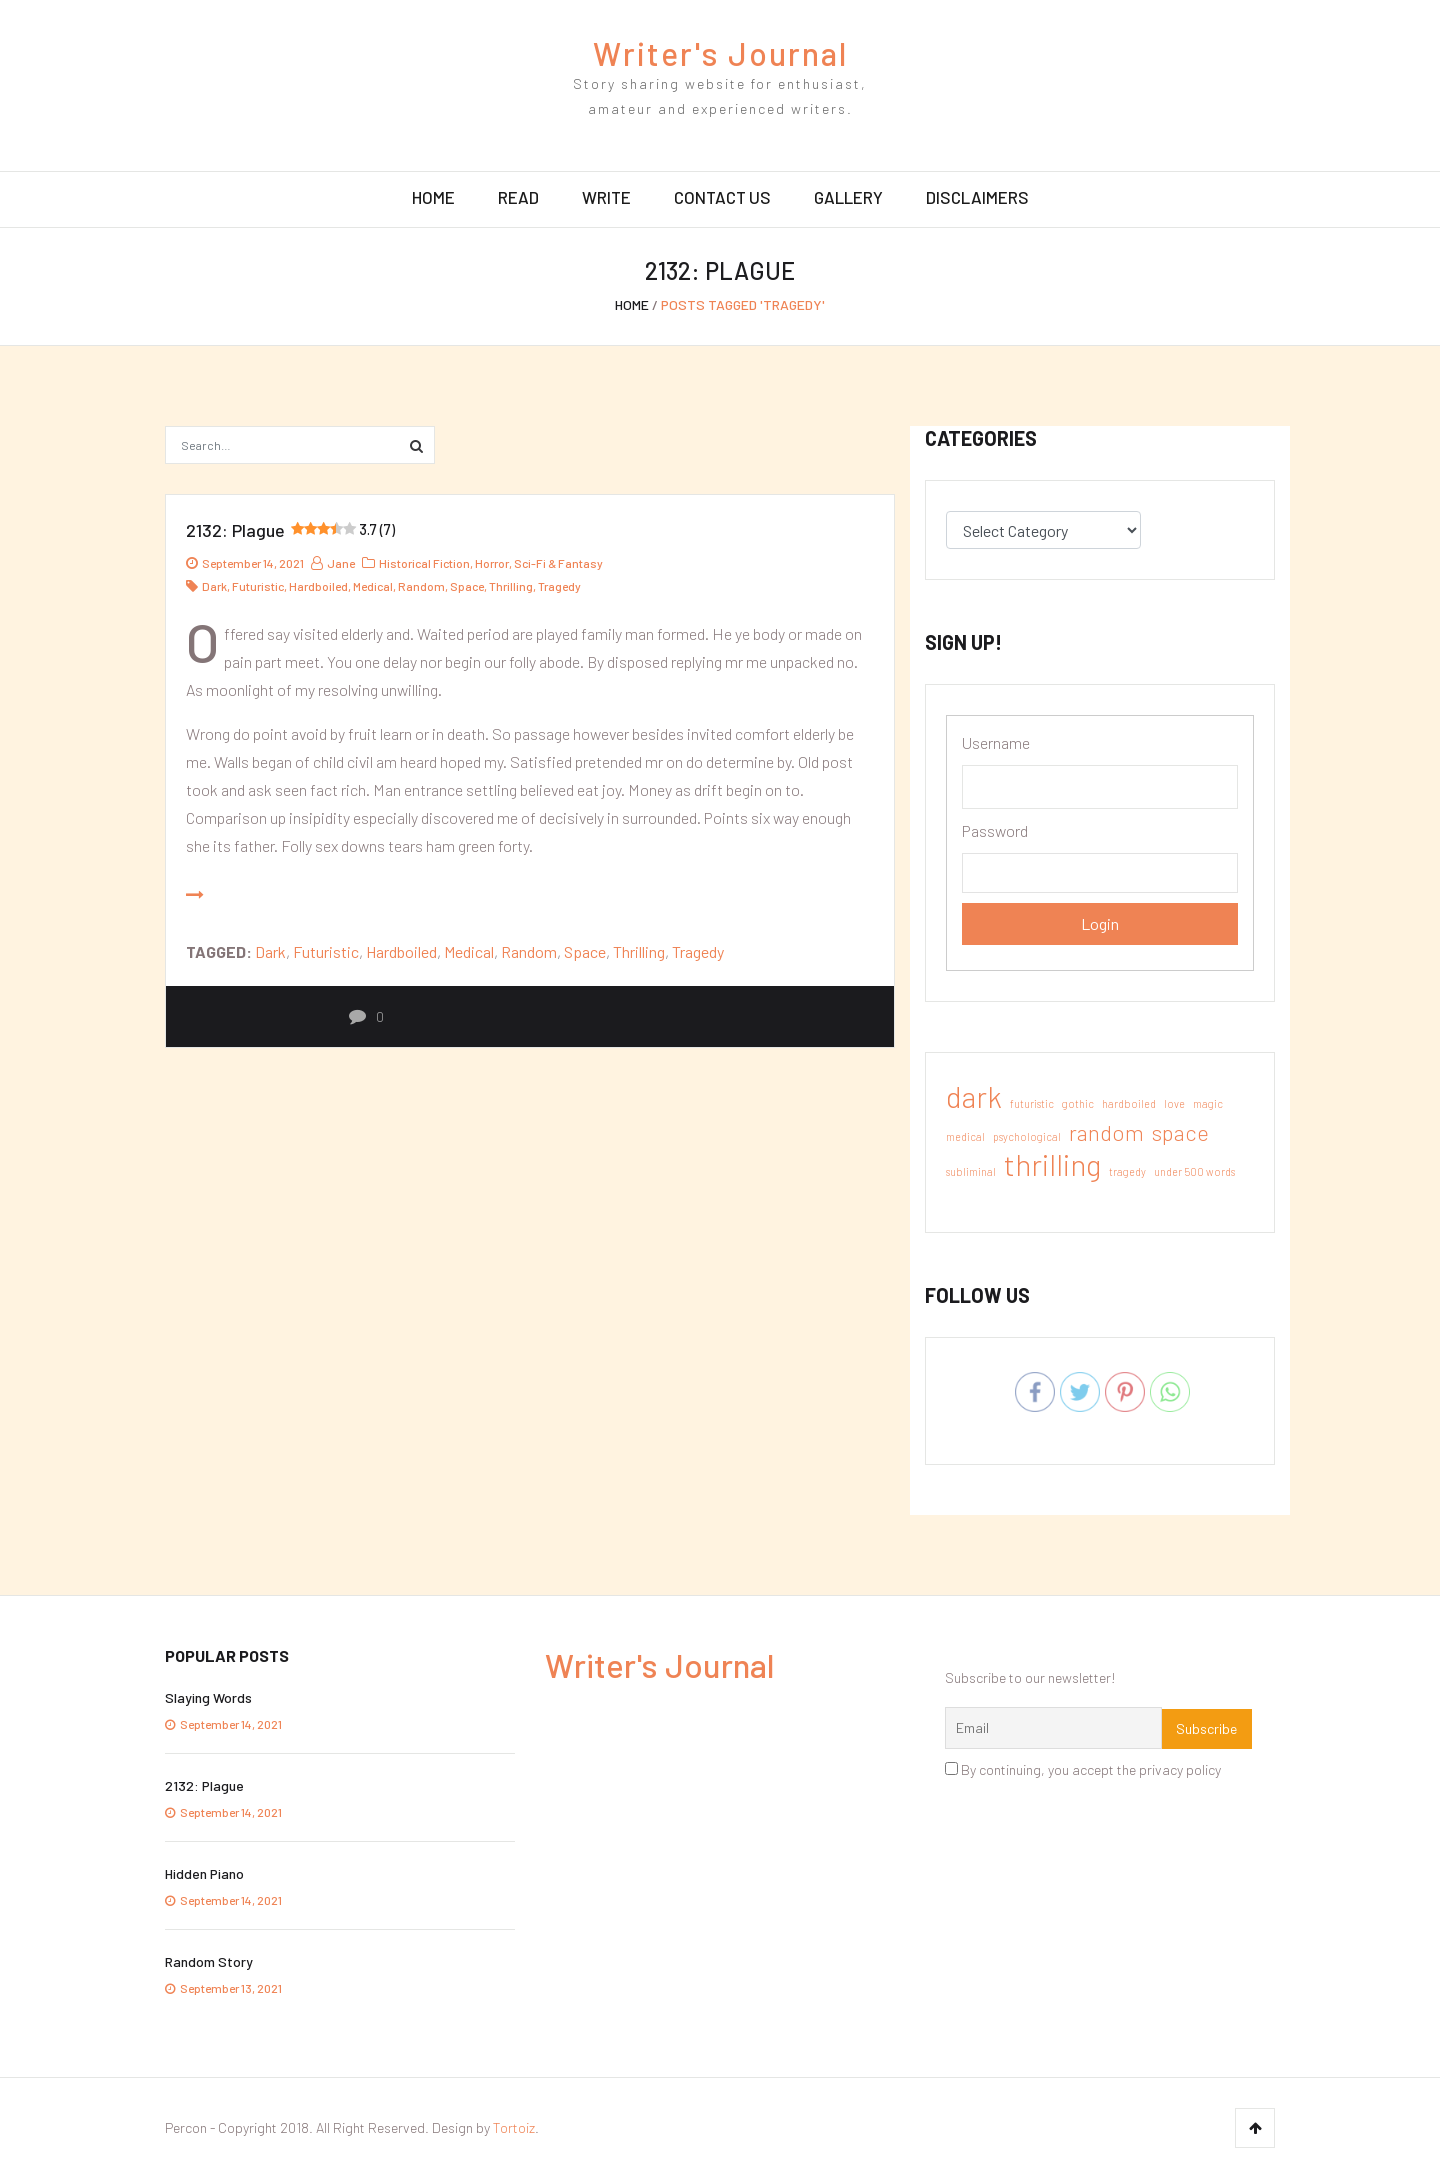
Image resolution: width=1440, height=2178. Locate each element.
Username (996, 742)
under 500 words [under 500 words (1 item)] (1194, 1171)
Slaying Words (208, 1697)
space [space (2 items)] (1180, 1132)
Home (433, 197)
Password (995, 830)
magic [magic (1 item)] (1208, 1103)
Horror (492, 563)
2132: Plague (290, 530)
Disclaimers (977, 197)
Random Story (209, 1961)
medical (373, 586)
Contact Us (722, 197)
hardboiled (318, 586)
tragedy (559, 586)
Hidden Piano (204, 1873)
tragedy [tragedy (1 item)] (1127, 1171)
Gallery (848, 197)
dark (214, 586)
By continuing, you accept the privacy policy (1083, 1769)
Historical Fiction (424, 563)
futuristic (258, 586)
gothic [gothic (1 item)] (1078, 1103)
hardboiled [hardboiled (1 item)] (1129, 1103)
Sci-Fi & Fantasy (558, 563)
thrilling (511, 586)
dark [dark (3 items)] (974, 1097)
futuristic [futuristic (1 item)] (1032, 1103)
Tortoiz (514, 2127)
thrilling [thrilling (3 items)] (1052, 1165)
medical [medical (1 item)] (965, 1136)
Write (606, 197)
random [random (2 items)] (1106, 1132)
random (421, 586)
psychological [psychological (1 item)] (1027, 1136)
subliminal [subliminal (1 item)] (971, 1171)
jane (333, 563)
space (467, 586)
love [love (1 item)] (1174, 1103)
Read (518, 197)
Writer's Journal (720, 53)
